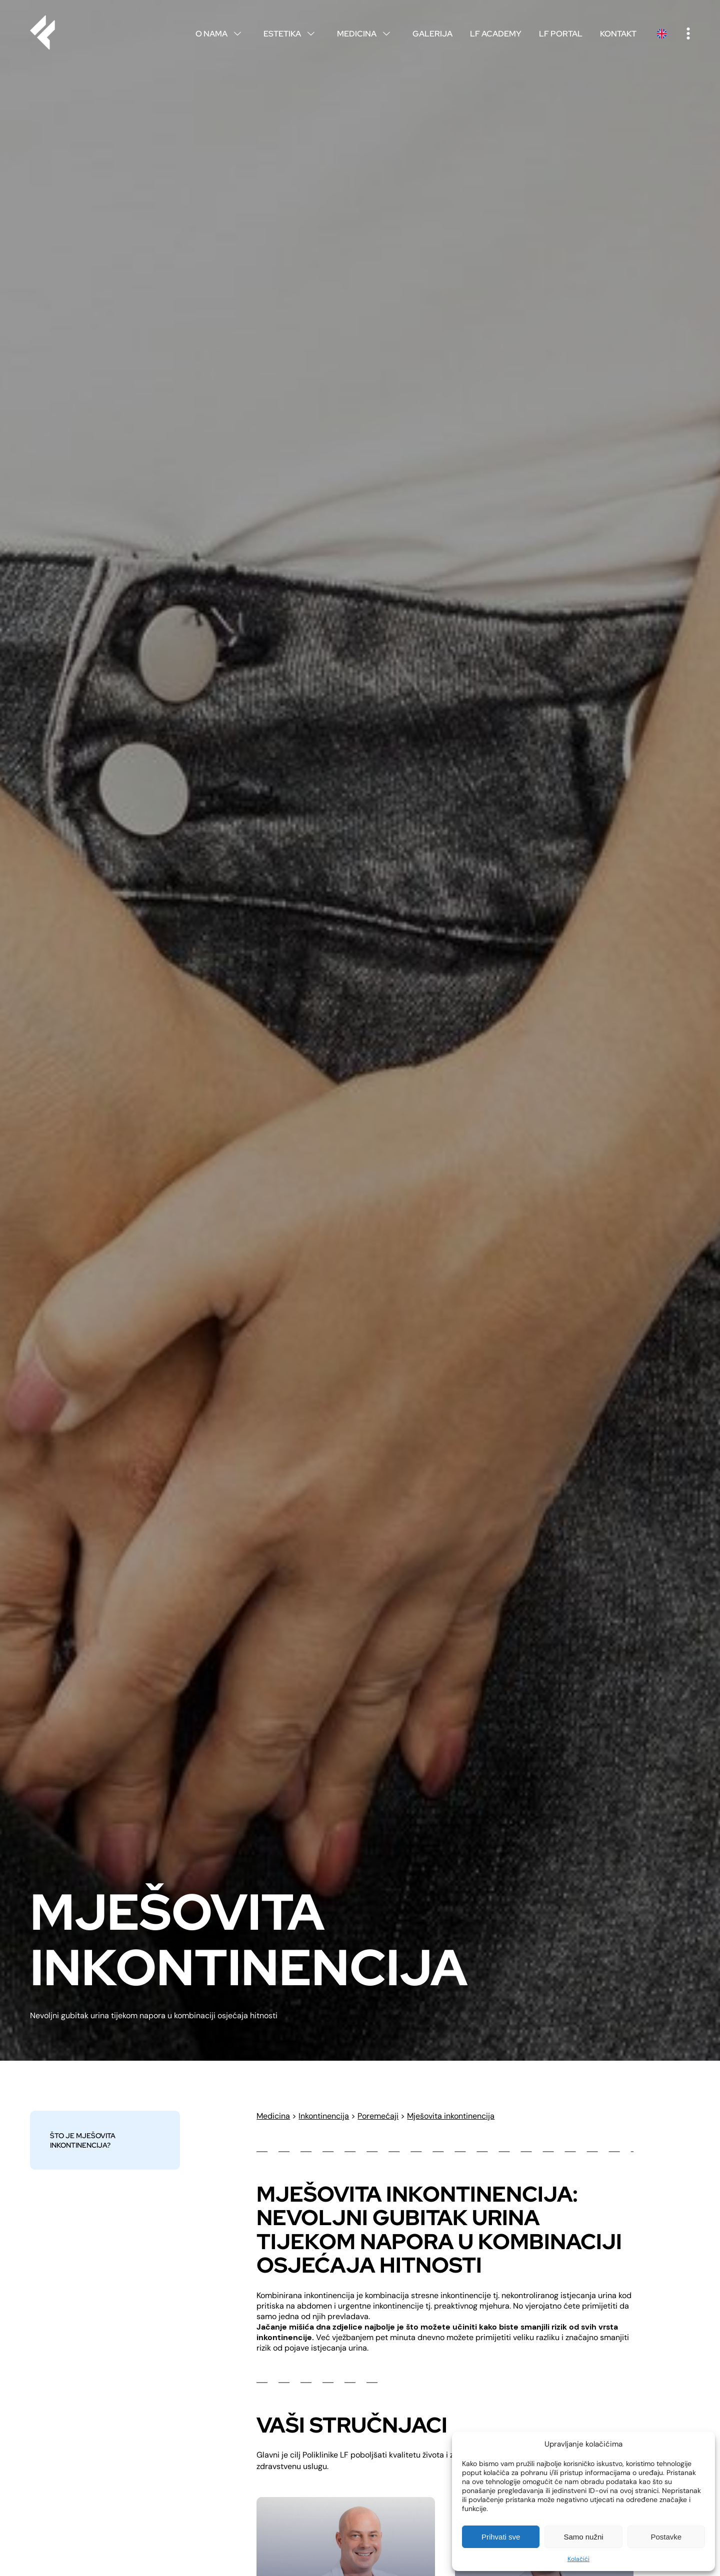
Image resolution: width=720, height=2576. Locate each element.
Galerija (432, 33)
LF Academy (496, 33)
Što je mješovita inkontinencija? (83, 2140)
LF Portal (560, 33)
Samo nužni (583, 2537)
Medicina (366, 33)
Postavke (666, 2537)
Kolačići (579, 2559)
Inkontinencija (323, 2116)
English (661, 33)
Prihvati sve (501, 2537)
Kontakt (618, 33)
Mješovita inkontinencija (450, 2116)
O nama (221, 33)
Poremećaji (378, 2116)
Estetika (292, 33)
